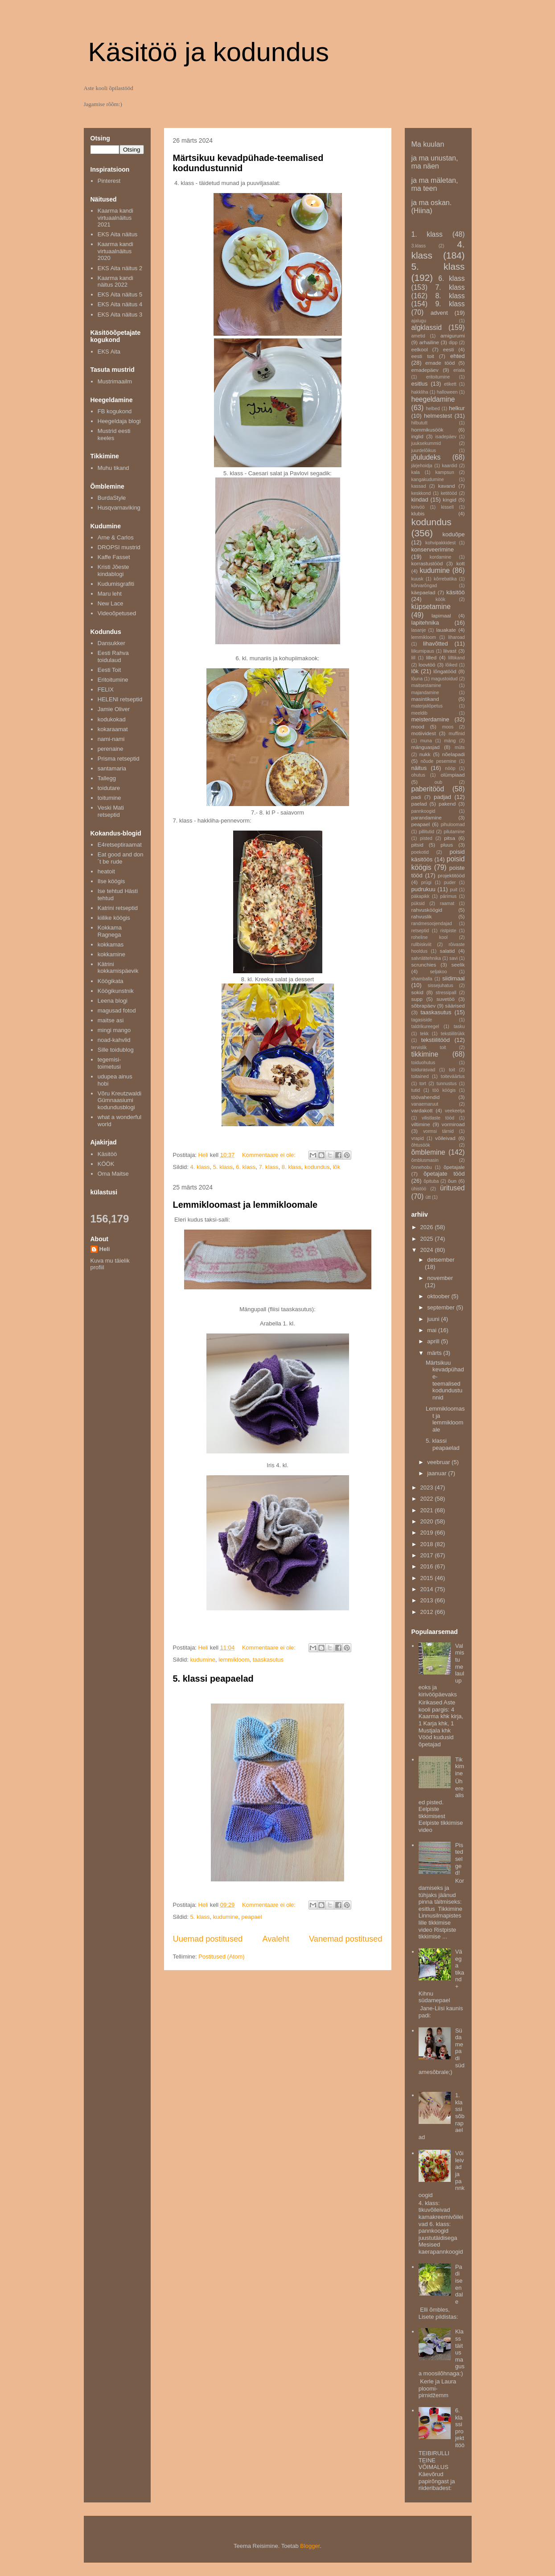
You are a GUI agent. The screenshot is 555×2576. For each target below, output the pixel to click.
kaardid (449, 465)
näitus (419, 768)
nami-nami (111, 739)
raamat (447, 903)
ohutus (418, 775)
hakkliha (419, 392)
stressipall (446, 992)
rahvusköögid (427, 910)
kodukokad (112, 719)
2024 (427, 1250)
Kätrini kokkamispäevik (118, 968)
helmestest (438, 415)
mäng (450, 740)
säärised (455, 1005)
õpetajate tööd (444, 1173)
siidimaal (453, 978)
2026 (427, 1227)
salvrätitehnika (426, 958)
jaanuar (437, 1473)
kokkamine (111, 954)
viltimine (420, 1124)
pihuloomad (453, 824)
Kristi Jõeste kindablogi (113, 570)
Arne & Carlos (116, 537)
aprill (434, 1341)
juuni (434, 1319)
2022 (427, 1498)
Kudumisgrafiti (116, 583)
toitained (420, 1076)
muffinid (456, 733)
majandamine (425, 692)
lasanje (418, 630)
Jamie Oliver (114, 709)
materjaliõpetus (427, 706)
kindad (419, 499)
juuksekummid (426, 443)
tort (422, 1083)
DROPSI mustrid (119, 547)
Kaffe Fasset (114, 557)
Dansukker (111, 643)
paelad (419, 804)
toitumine (109, 797)
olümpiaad (453, 775)
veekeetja (455, 1110)
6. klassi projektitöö (460, 2427)
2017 (427, 1555)
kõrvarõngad (424, 585)
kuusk (417, 578)
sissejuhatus (440, 985)
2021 (427, 1510)
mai (432, 1330)
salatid (447, 951)
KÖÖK (106, 1163)
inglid (417, 436)
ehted (457, 356)
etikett (450, 384)
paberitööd (427, 789)
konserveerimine (432, 549)
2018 (427, 1544)
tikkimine (425, 1054)
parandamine (426, 817)
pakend (447, 804)
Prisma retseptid (119, 758)
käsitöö (455, 592)
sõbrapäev (423, 1005)
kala (415, 472)
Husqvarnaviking (119, 507)
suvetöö (445, 999)
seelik (458, 964)
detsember (440, 1259)
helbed (433, 408)
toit (452, 1069)
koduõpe (454, 534)
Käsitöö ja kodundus (208, 52)
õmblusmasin (425, 1160)
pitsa (449, 838)
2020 (427, 1521)
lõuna (417, 678)
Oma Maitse (113, 1173)
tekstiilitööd (435, 1040)
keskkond (421, 493)
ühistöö (419, 1188)
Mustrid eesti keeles (114, 434)
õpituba (431, 1181)
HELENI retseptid (120, 699)
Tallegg (107, 778)
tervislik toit (428, 1047)
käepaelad (423, 592)
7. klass (268, 1167)
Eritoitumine (113, 679)
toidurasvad (423, 1069)
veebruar (439, 1462)
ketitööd (449, 493)
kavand (446, 486)
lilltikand (456, 657)
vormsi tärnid (438, 1131)
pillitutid (426, 831)
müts (460, 747)
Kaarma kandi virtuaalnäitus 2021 (115, 217)
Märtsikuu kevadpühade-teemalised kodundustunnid (445, 1380)
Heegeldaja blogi (119, 421)
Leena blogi (112, 1000)
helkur (457, 408)
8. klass (291, 1167)
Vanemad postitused (345, 1938)
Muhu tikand (113, 468)
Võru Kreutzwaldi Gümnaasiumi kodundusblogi (119, 1100)
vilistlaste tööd (438, 1117)
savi (453, 958)
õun (452, 1181)
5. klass (223, 1167)
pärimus (448, 896)
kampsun (445, 472)
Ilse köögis (111, 881)
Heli (104, 1249)
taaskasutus (268, 1659)
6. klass (245, 1167)
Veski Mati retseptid (111, 811)
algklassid (426, 327)
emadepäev (425, 370)
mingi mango (114, 1030)
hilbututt (419, 422)
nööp (450, 768)
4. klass (200, 1167)
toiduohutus (423, 1062)
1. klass (427, 234)
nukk (425, 754)
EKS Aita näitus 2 (120, 268)
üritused (452, 1188)
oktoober (439, 1296)
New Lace (110, 603)
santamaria (112, 768)
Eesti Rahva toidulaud (113, 656)
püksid (418, 903)
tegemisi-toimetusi (109, 1063)
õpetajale (454, 1167)
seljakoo (438, 971)
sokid (417, 992)
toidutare (109, 788)
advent (439, 312)
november (440, 1278)
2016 (427, 1566)
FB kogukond (115, 411)
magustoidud (444, 678)
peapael (251, 1916)
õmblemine (428, 1152)
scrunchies (423, 964)
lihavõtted (435, 643)
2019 (427, 1532)
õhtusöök (420, 1145)
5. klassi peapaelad (213, 1678)
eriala (459, 370)
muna (426, 740)
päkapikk (420, 896)
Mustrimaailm (115, 381)
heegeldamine (433, 399)
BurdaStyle (112, 497)
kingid (449, 499)
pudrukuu (423, 889)
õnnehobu (421, 1167)
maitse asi (111, 1020)
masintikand (425, 699)
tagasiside (421, 1019)
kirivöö (418, 507)
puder (450, 882)
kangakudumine (427, 479)
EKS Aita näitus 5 (120, 294)
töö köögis (444, 1090)
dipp (453, 342)
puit (453, 889)
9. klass (450, 304)
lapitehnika (425, 622)
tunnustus (446, 1083)
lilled (431, 657)
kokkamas (111, 944)
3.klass (418, 245)
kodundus (316, 1167)
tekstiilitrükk (453, 1033)
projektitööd (451, 875)
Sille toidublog (116, 1049)
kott (460, 563)
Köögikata (110, 981)
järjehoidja (421, 465)
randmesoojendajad (431, 923)
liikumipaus (422, 651)
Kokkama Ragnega (110, 931)
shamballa (421, 978)
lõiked (451, 665)
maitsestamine (426, 685)
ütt (428, 1197)
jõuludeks (426, 457)
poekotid (420, 852)
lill (413, 657)
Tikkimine (459, 1766)
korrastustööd (427, 563)
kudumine (202, 1659)
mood (417, 726)
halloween (447, 392)
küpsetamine (431, 606)
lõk (337, 1167)
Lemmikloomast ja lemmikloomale (245, 1205)
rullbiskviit (421, 944)
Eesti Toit (109, 670)
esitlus (419, 383)
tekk (424, 1033)
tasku (459, 1026)
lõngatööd (444, 671)
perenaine (110, 748)
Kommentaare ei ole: (269, 1155)
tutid (415, 1090)
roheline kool (429, 937)
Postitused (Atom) (221, 1956)
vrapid (417, 1138)
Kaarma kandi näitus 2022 (115, 281)
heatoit (106, 871)
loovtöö (427, 664)
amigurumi (452, 335)
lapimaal (441, 615)
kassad (418, 486)
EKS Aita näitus (118, 234)
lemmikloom (233, 1659)
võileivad (445, 1138)
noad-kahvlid (114, 1040)
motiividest (423, 733)
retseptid (420, 930)
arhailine (429, 342)
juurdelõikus (423, 450)
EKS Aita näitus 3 (120, 314)
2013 (427, 1600)
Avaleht (275, 1938)
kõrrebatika (445, 578)
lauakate (446, 630)
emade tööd (440, 363)
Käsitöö (107, 1154)
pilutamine (454, 831)
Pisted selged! (459, 1859)
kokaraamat (113, 729)
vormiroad (453, 1124)
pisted (426, 838)
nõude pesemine (438, 761)
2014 (427, 1589)
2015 (427, 1578)
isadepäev (446, 436)
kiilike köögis (114, 917)
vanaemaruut (425, 1104)
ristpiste (448, 930)
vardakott (422, 1110)
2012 (427, 1612)
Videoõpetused (117, 613)
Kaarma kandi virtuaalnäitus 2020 (115, 251)
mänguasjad (425, 747)
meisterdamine (430, 719)
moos (447, 726)
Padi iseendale (459, 2284)
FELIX (106, 689)
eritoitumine (438, 376)
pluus (446, 845)
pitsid (417, 845)
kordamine (441, 557)
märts (435, 1353)
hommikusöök (427, 429)
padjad (442, 797)
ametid (418, 335)
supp (417, 999)
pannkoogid (423, 811)
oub (438, 782)
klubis (418, 513)
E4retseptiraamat (120, 844)
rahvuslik (421, 916)
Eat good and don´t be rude (121, 858)
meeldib (419, 713)
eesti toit (422, 356)
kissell (447, 507)
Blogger (310, 2546)
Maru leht (110, 593)
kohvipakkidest (440, 542)
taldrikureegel (425, 1026)
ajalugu (419, 320)
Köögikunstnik (116, 991)
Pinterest (109, 180)
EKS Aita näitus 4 (120, 304)
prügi (426, 882)
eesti (448, 349)
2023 (427, 1487)
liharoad (456, 637)
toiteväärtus (453, 1076)
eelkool (419, 349)
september (441, 1307)
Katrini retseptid (118, 908)
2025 (427, 1238)
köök (440, 599)
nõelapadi (453, 754)
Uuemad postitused (208, 1938)
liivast (450, 651)
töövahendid (425, 1097)
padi (416, 797)
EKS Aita (109, 351)
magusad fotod (117, 1010)
